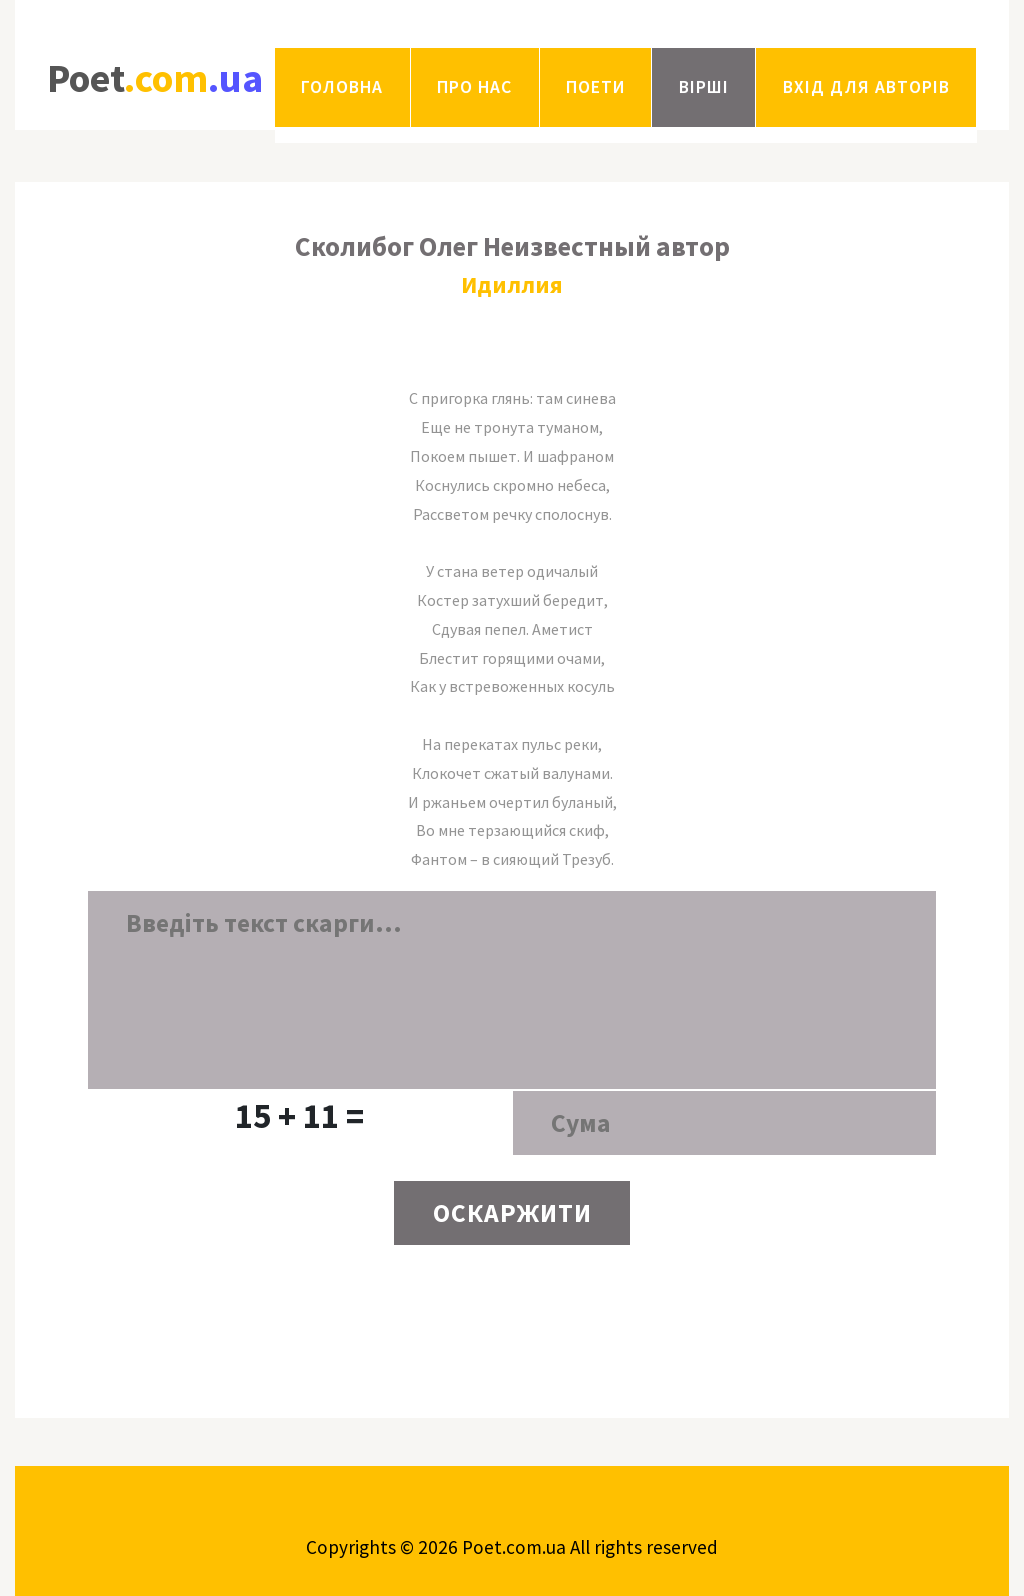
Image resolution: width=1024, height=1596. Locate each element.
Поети (595, 87)
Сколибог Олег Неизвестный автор (512, 246)
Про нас (474, 87)
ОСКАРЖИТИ (512, 1213)
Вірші (704, 87)
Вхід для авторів (866, 87)
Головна (342, 87)
